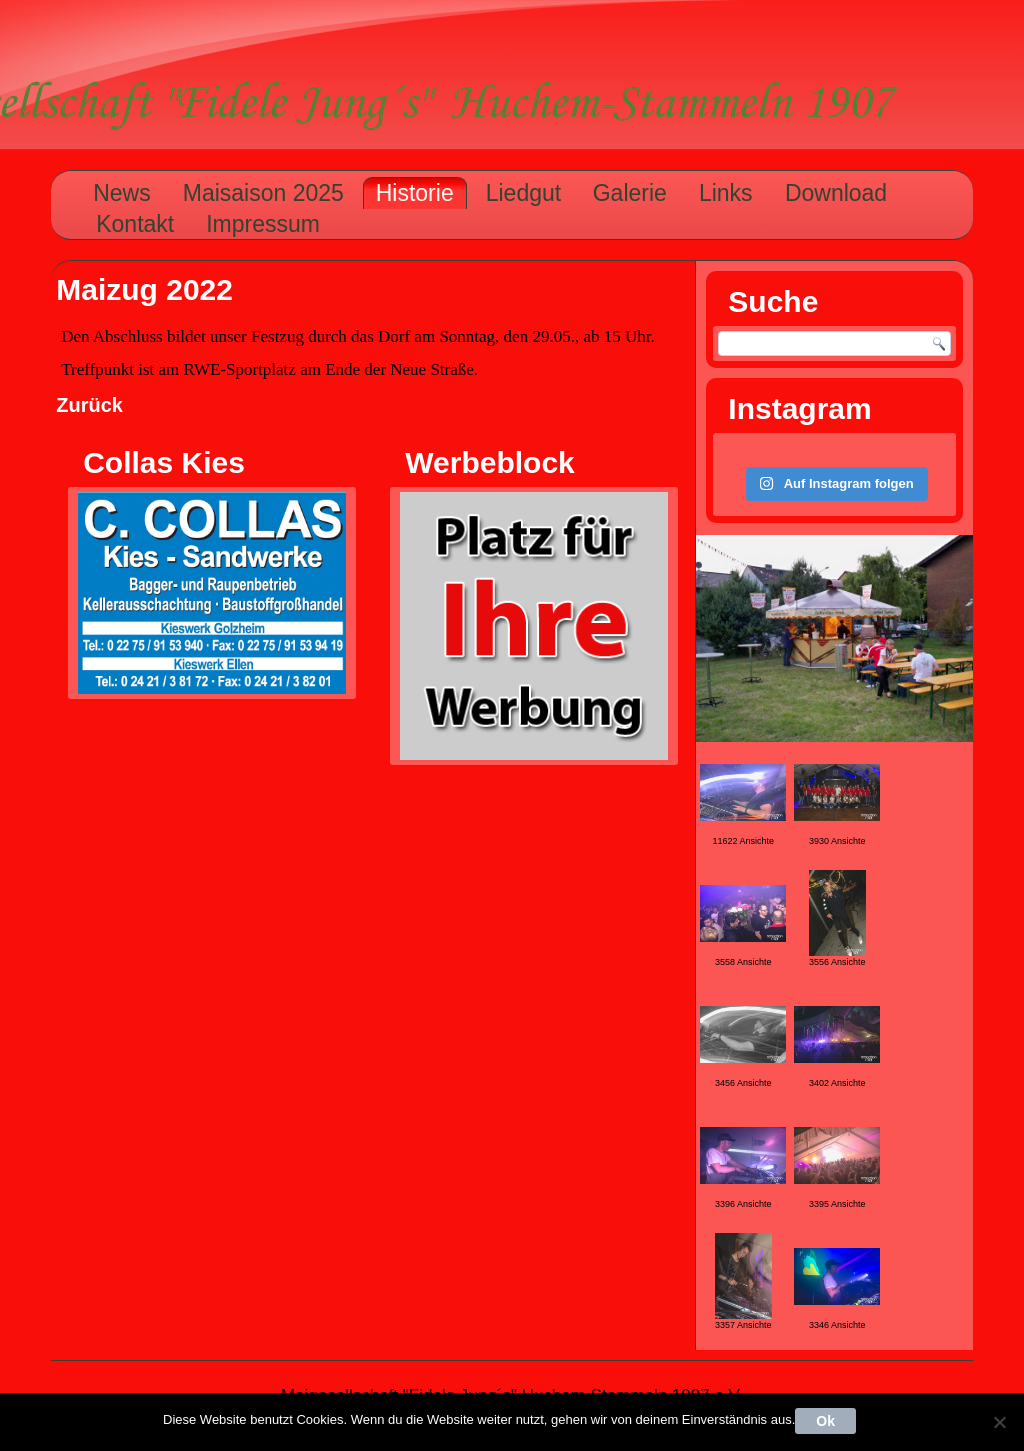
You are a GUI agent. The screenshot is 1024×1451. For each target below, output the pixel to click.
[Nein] (999, 1422)
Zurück (89, 405)
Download (836, 193)
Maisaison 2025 (263, 193)
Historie (415, 193)
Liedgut (523, 193)
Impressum (263, 224)
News (122, 193)
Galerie (630, 193)
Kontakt (135, 224)
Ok (825, 1421)
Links (726, 193)
